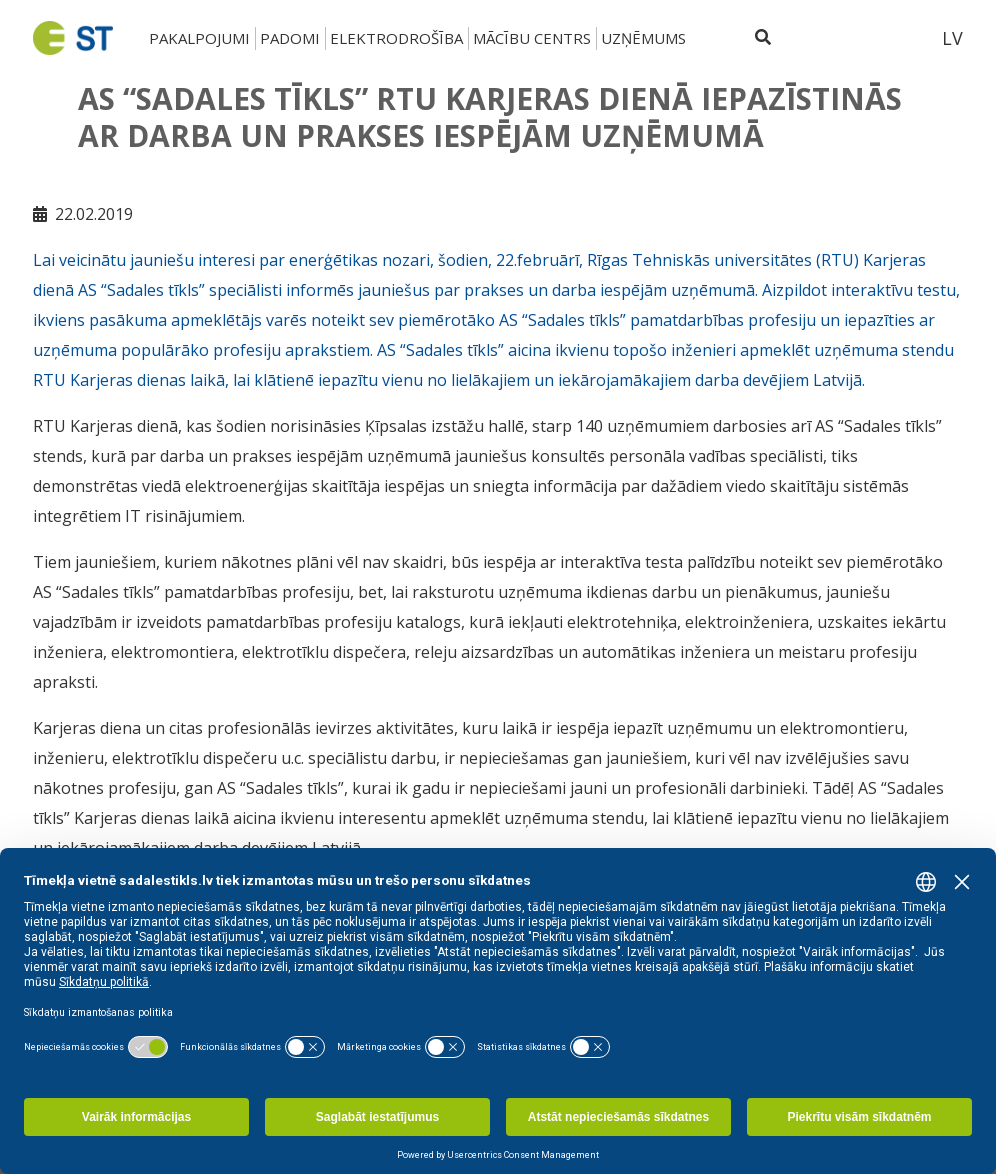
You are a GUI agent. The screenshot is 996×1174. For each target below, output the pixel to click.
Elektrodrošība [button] (396, 38)
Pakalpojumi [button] (199, 38)
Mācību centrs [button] (532, 38)
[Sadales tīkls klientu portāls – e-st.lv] (854, 38)
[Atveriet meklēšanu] (763, 38)
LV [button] (952, 38)
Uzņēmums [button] (643, 38)
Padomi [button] (290, 38)
